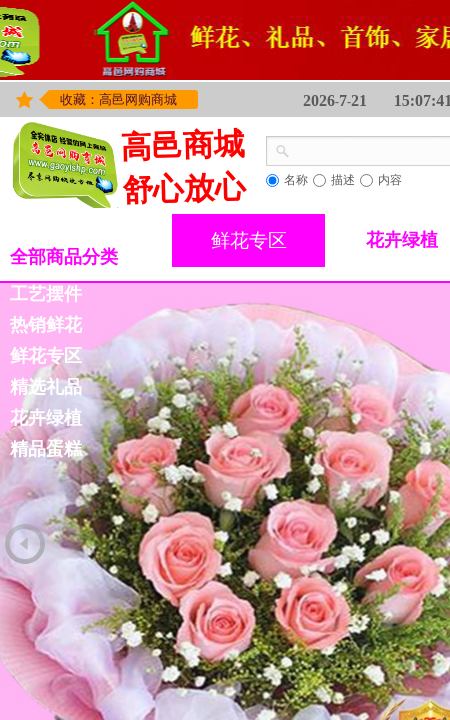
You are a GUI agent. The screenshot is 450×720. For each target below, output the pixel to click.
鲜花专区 (249, 240)
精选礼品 (46, 387)
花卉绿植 (46, 418)
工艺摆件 (46, 294)
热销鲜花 (46, 325)
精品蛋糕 (46, 449)
